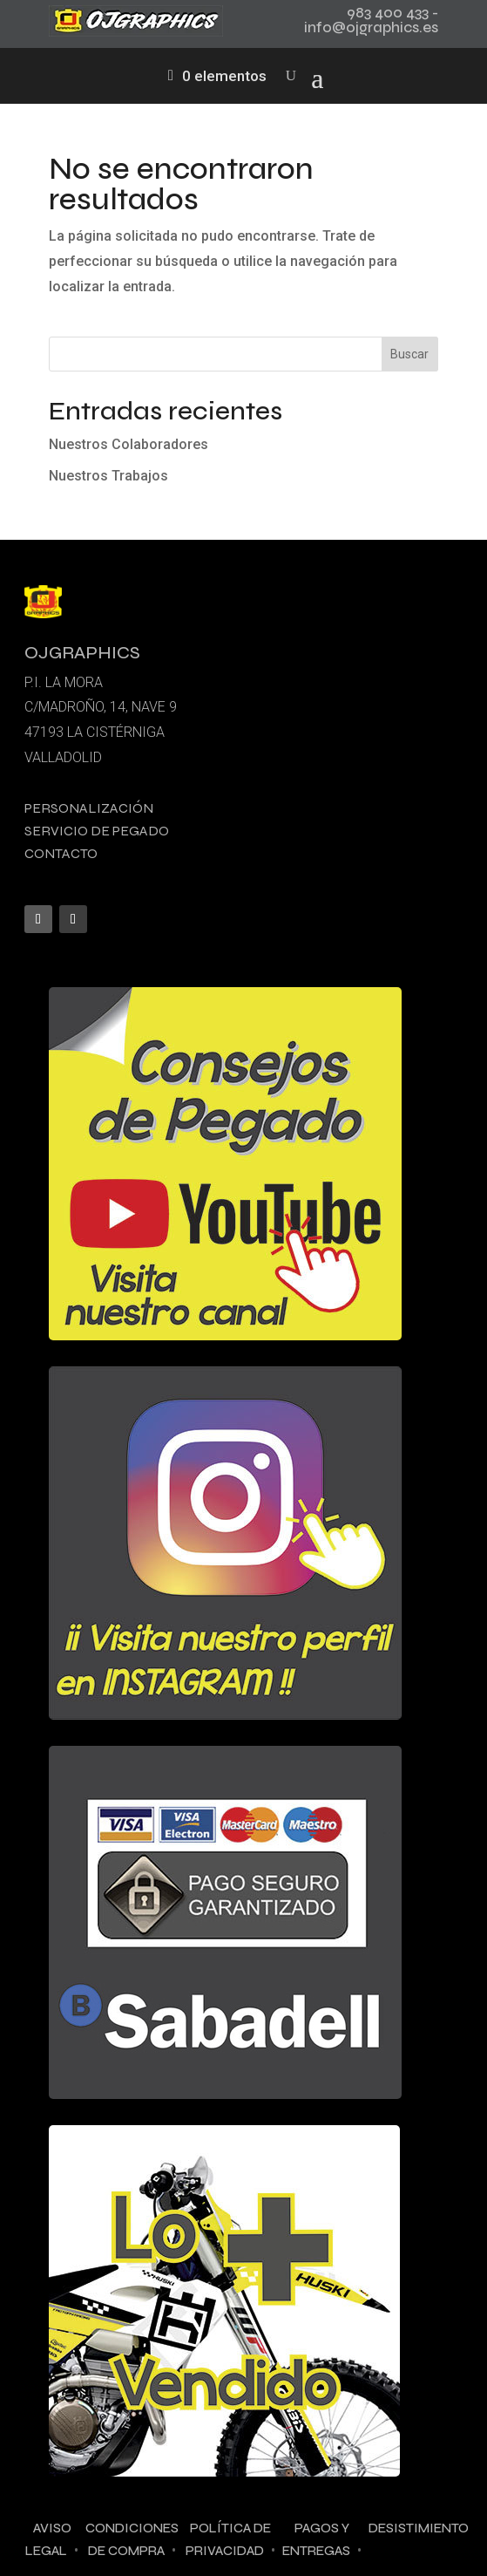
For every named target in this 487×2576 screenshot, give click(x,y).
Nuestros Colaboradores (128, 444)
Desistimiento (419, 2528)
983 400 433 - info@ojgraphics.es (371, 20)
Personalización (88, 808)
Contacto (61, 853)
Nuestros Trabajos (108, 475)
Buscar (409, 354)
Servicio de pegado (96, 830)
